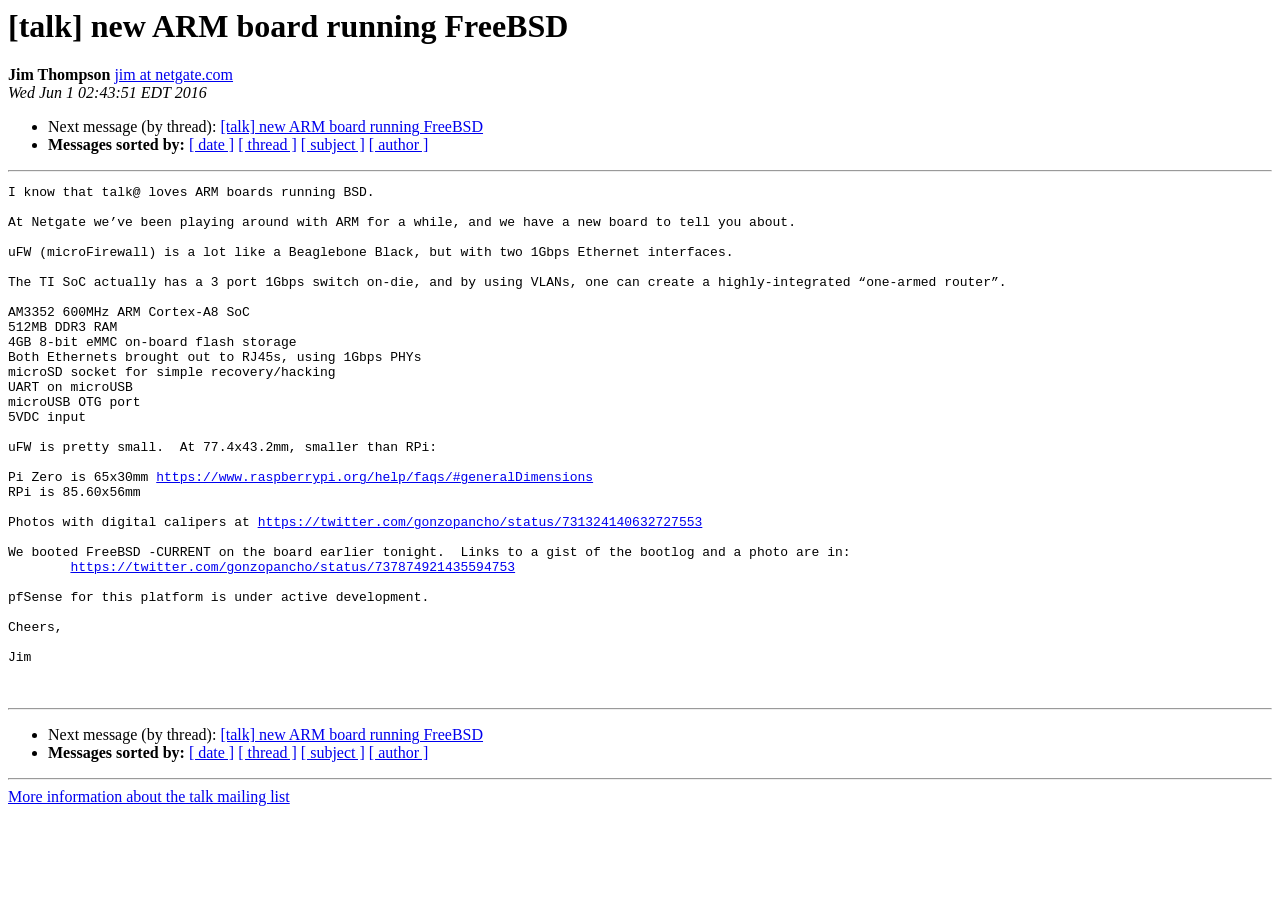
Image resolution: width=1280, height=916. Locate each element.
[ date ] (211, 144)
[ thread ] (267, 144)
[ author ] (399, 144)
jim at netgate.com (173, 74)
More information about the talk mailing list (149, 898)
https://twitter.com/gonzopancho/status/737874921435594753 (292, 644)
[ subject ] (333, 144)
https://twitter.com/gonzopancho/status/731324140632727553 (480, 590)
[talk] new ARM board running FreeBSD (351, 126)
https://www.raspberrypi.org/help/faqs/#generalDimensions (374, 536)
